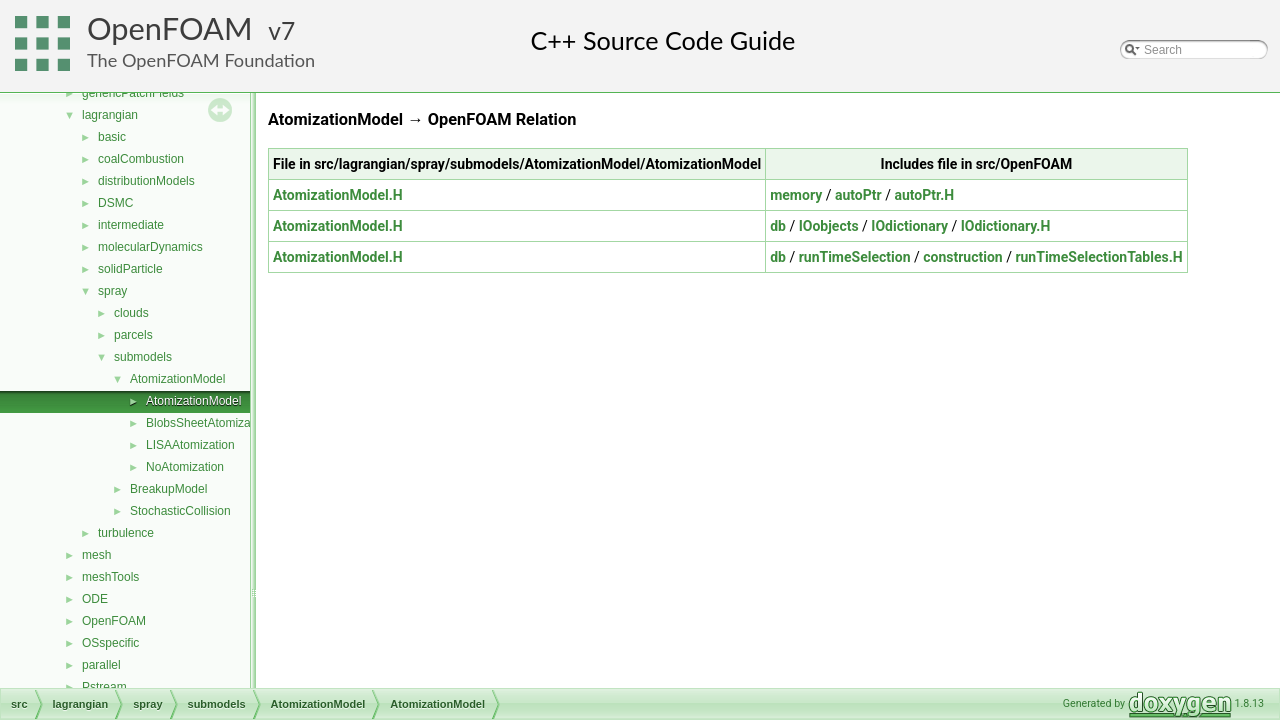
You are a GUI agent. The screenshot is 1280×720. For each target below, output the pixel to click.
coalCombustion (141, 159)
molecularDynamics (150, 247)
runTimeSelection (855, 257)
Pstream (104, 687)
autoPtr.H (924, 195)
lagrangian (110, 115)
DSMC (115, 203)
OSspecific (110, 643)
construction (962, 257)
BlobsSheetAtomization (208, 423)
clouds (131, 313)
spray (112, 291)
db (778, 226)
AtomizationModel (177, 379)
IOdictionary (909, 226)
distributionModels (146, 181)
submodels (143, 357)
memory (796, 195)
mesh (96, 555)
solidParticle (130, 269)
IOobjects (829, 226)
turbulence (126, 533)
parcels (133, 335)
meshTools (110, 577)
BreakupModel (168, 489)
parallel (101, 665)
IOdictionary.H (1006, 226)
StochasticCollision (180, 511)
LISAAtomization (190, 445)
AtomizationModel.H (338, 195)
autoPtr (858, 195)
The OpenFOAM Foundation (201, 60)
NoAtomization (185, 467)
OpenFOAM (170, 28)
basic (112, 137)
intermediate (131, 225)
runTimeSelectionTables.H (1098, 257)
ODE (95, 599)
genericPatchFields (133, 93)
